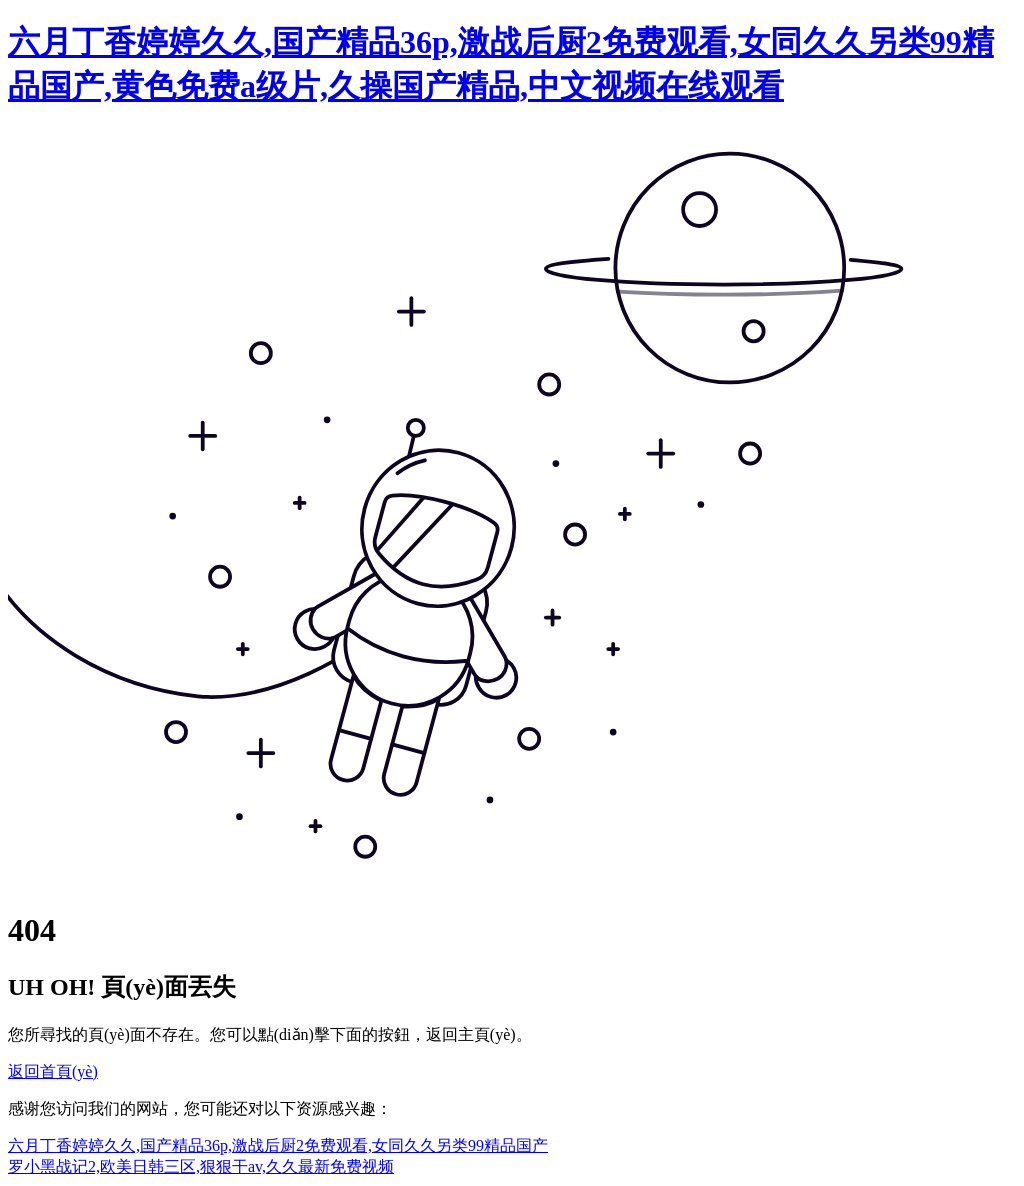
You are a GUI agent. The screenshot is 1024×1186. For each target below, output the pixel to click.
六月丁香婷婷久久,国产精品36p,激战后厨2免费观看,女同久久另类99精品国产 (278, 1145)
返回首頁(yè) (53, 1071)
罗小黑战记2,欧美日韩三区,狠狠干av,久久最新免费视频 (201, 1166)
